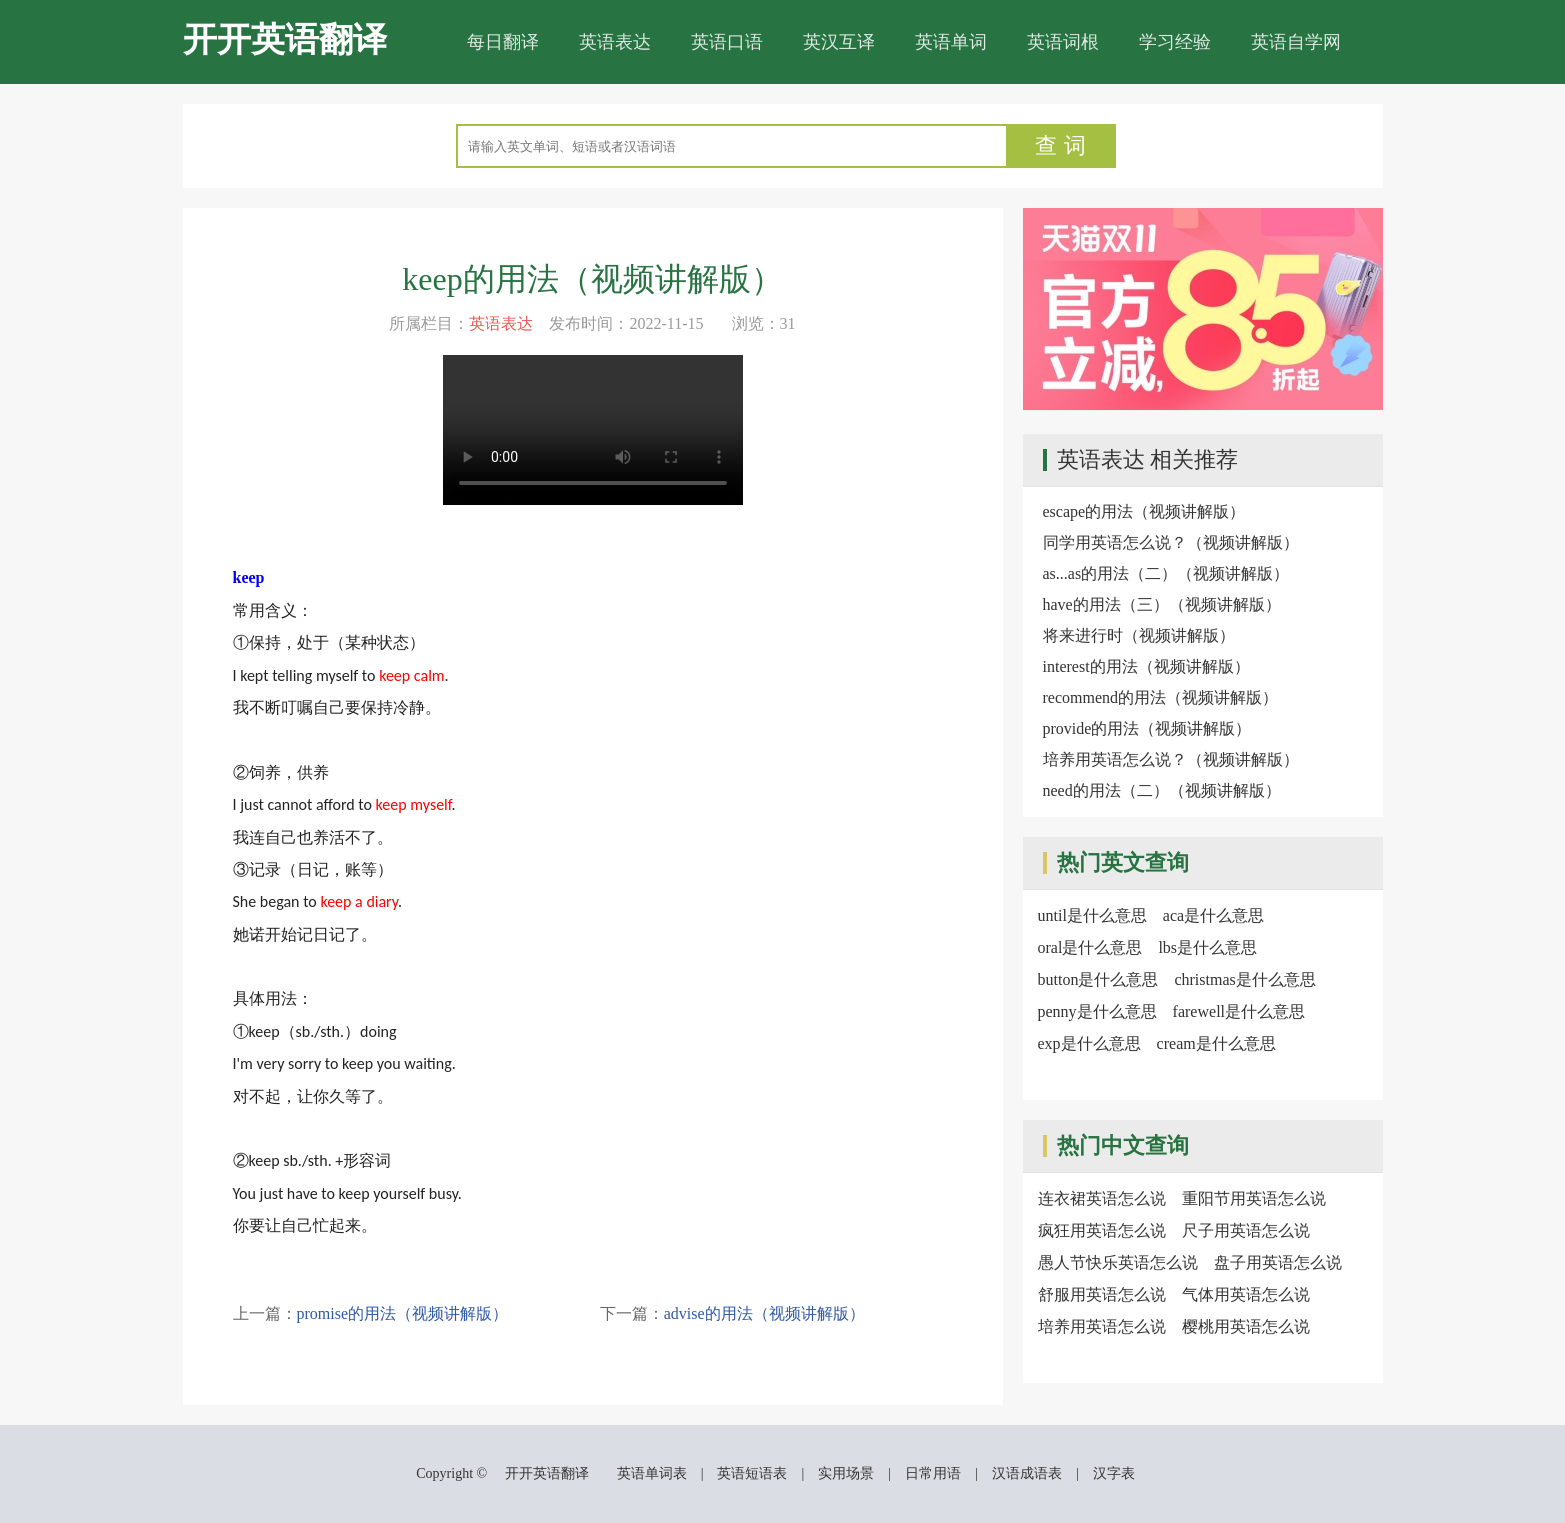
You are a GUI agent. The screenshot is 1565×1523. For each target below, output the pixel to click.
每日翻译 (503, 42)
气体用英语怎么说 (1246, 1294)
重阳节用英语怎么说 (1254, 1198)
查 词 (1060, 145)
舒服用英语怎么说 (1102, 1294)
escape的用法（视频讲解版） (1144, 511)
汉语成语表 (1027, 1473)
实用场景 (846, 1473)
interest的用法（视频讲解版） (1146, 666)
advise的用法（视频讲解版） (764, 1313)
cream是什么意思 (1216, 1043)
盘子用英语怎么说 (1278, 1262)
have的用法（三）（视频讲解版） (1162, 604)
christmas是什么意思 (1244, 979)
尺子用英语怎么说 (1246, 1230)
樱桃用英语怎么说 (1246, 1326)
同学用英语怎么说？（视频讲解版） (1171, 542)
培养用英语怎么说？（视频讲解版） (1171, 759)
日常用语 (933, 1473)
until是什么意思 (1092, 915)
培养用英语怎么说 (1102, 1326)
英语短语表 (752, 1473)
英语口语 (727, 42)
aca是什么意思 (1213, 915)
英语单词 (951, 42)
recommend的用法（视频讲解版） (1161, 697)
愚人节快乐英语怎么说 (1118, 1262)
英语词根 (1063, 42)
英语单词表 (652, 1473)
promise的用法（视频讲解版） (403, 1313)
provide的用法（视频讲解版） (1147, 728)
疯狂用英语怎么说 (1102, 1230)
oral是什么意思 (1090, 947)
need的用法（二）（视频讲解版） (1162, 790)
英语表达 (615, 42)
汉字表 (1114, 1473)
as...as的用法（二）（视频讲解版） (1166, 573)
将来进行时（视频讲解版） (1139, 635)
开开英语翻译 (285, 39)
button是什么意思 (1098, 979)
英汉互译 (839, 42)
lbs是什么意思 (1207, 947)
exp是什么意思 (1089, 1043)
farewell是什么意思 (1239, 1011)
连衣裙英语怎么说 (1102, 1198)
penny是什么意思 (1097, 1011)
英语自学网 (1296, 42)
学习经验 (1175, 42)
